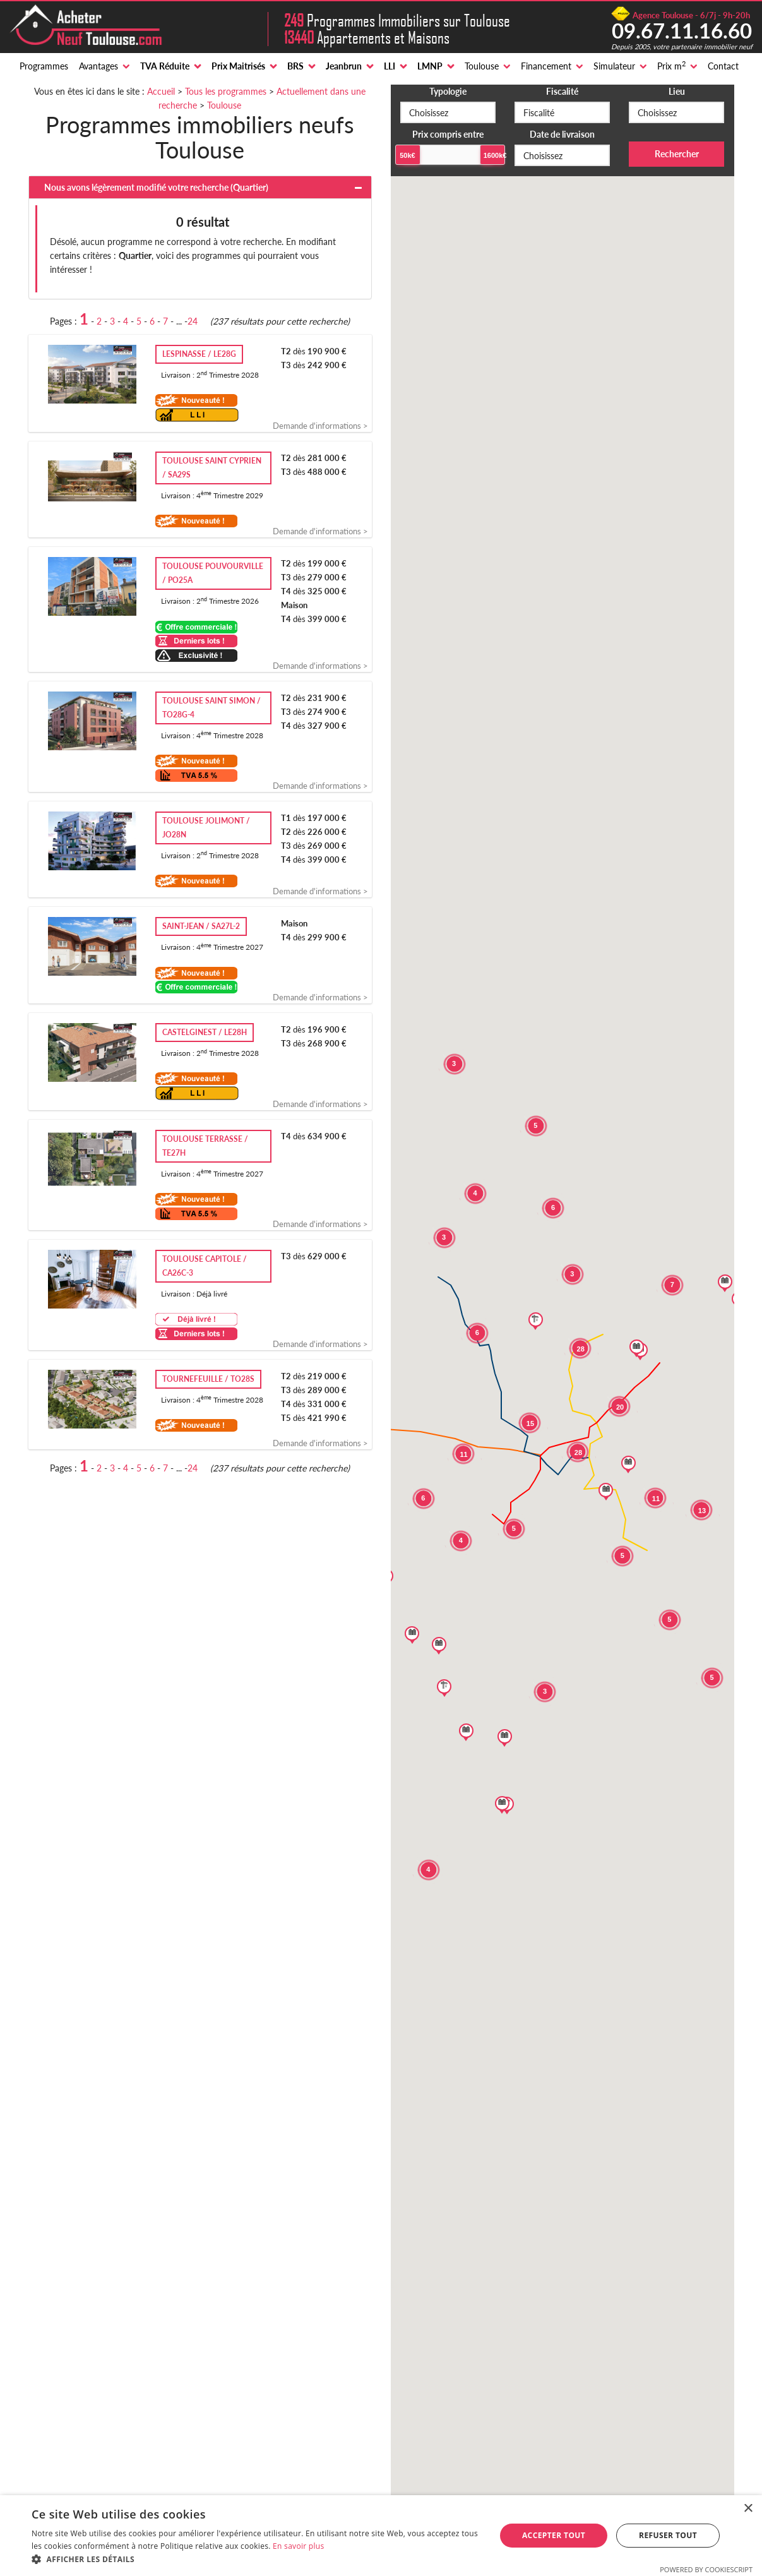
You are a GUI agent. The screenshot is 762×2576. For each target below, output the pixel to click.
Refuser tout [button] (668, 2535)
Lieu (677, 91)
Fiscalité (562, 91)
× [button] (748, 2508)
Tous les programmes (225, 91)
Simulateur (614, 66)
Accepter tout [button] (553, 2535)
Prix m (671, 65)
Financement (546, 66)
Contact (723, 66)
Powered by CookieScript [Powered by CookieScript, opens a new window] (706, 2569)
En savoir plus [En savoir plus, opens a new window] (298, 2546)
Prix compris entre (448, 134)
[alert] (381, 2535)
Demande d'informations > (320, 426)
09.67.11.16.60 (682, 30)
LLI (389, 66)
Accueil (161, 91)
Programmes (44, 66)
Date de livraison (562, 134)
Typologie (448, 91)
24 (193, 321)
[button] (257, 2560)
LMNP (430, 66)
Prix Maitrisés (238, 66)
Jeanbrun (344, 66)
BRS (295, 66)
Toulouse (482, 66)
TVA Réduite (164, 66)
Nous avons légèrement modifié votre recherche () (156, 187)
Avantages (98, 66)
